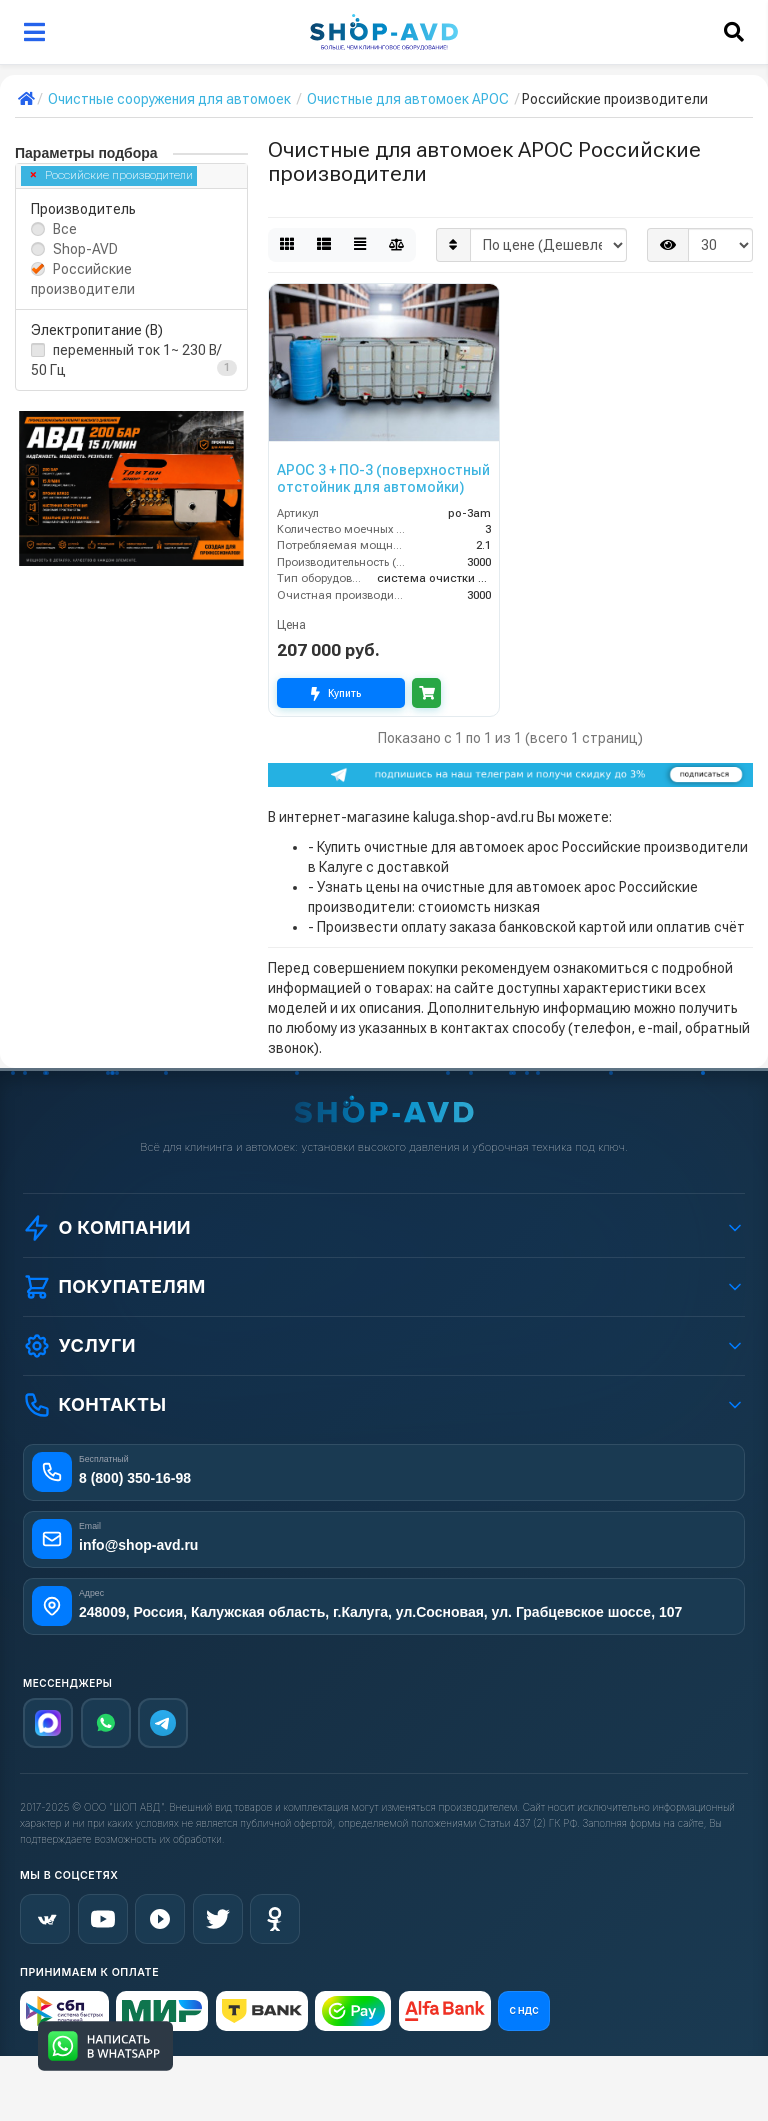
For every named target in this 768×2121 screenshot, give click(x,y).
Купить (341, 693)
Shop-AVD (85, 249)
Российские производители (112, 175)
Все (65, 229)
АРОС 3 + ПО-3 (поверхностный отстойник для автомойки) (383, 478)
